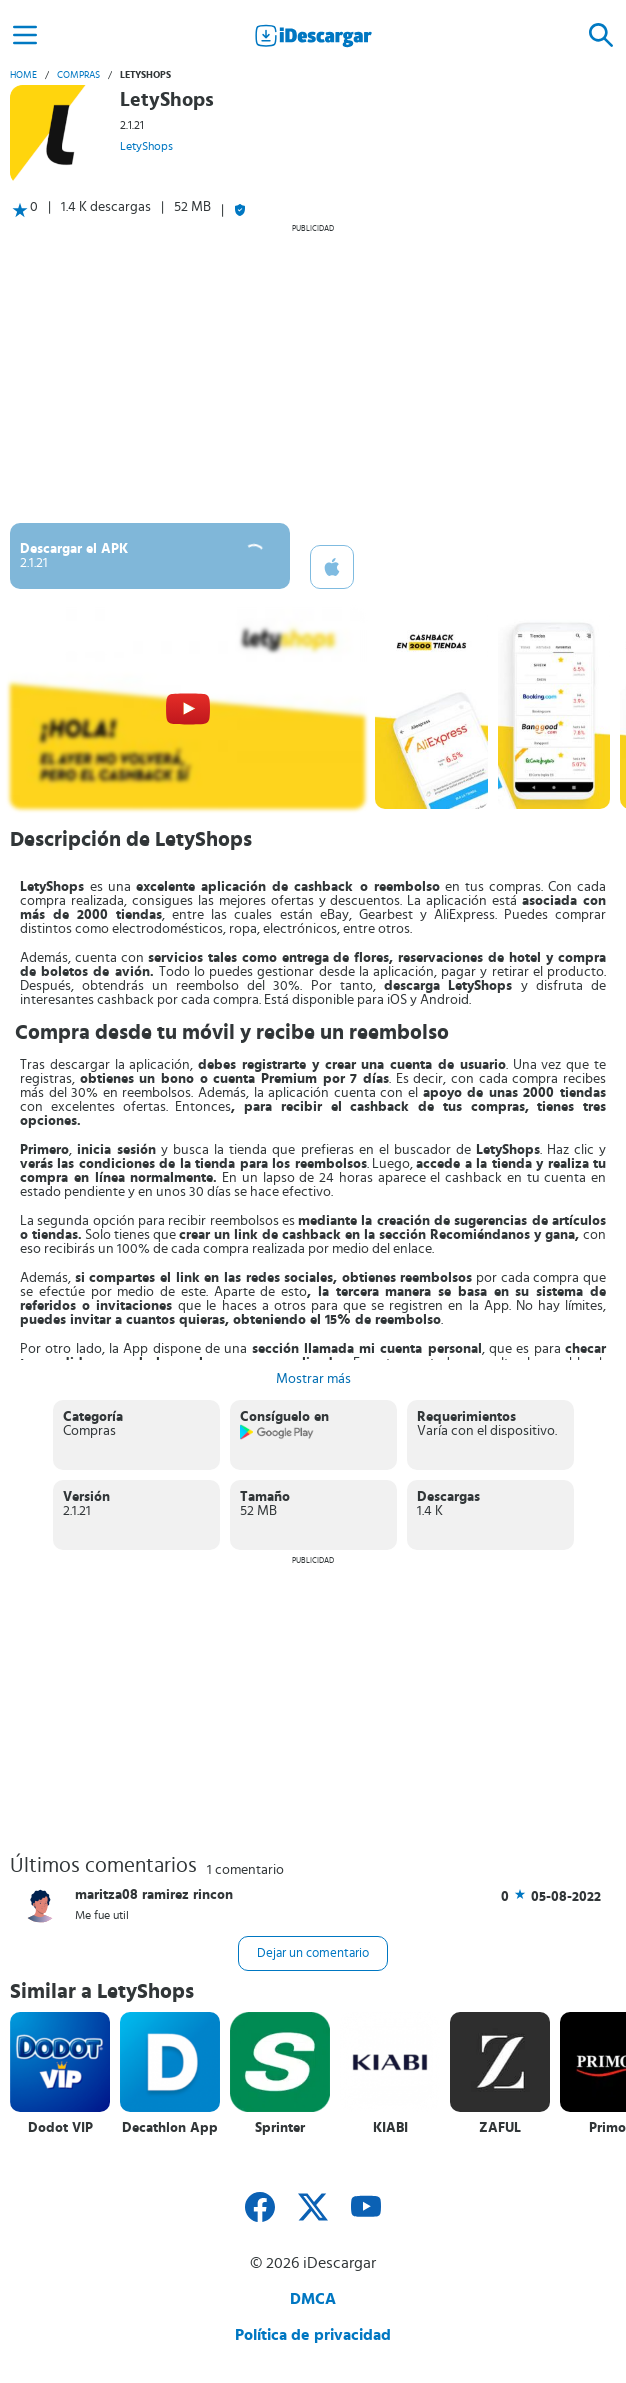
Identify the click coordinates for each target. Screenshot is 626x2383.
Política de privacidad (313, 2335)
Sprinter (280, 2128)
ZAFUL (500, 2128)
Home (23, 75)
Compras (78, 75)
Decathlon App (170, 2128)
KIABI (390, 2128)
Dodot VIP (60, 2128)
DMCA (313, 2299)
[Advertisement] (313, 373)
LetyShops (146, 146)
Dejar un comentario (313, 1953)
